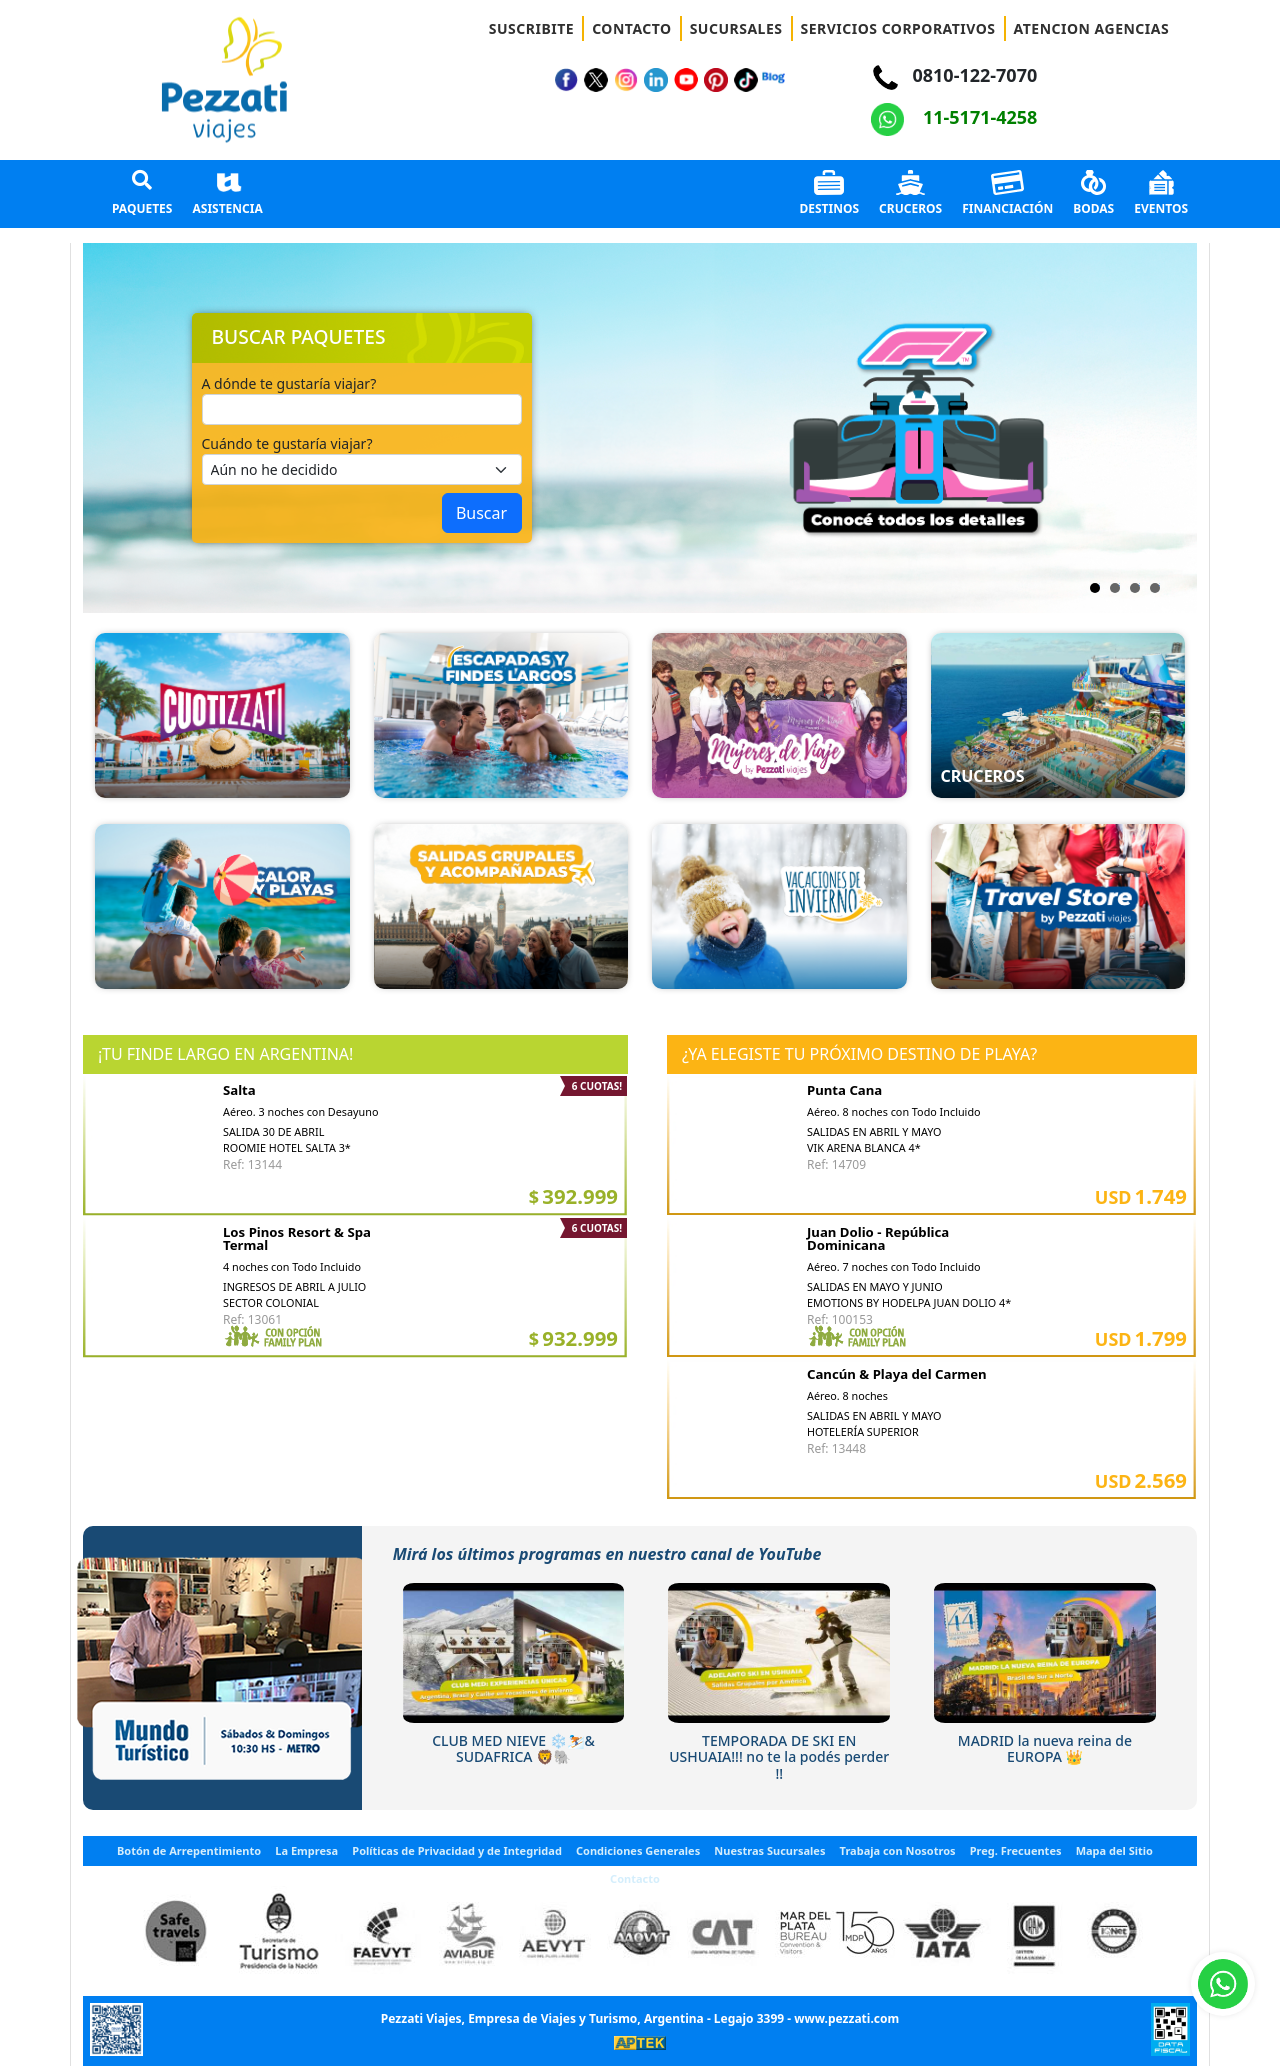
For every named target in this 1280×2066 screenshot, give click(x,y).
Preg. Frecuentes (1016, 1850)
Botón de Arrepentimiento (189, 1850)
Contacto (635, 1878)
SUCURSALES (736, 28)
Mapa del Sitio (1114, 1850)
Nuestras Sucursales (769, 1850)
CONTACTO (632, 28)
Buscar (481, 513)
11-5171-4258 (954, 117)
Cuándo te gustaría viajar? (287, 443)
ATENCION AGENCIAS (1092, 28)
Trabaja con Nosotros (898, 1850)
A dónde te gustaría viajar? (289, 383)
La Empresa (306, 1850)
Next (668, 428)
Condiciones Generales (638, 1850)
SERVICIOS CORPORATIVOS (898, 28)
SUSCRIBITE (531, 28)
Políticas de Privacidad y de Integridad (457, 1850)
